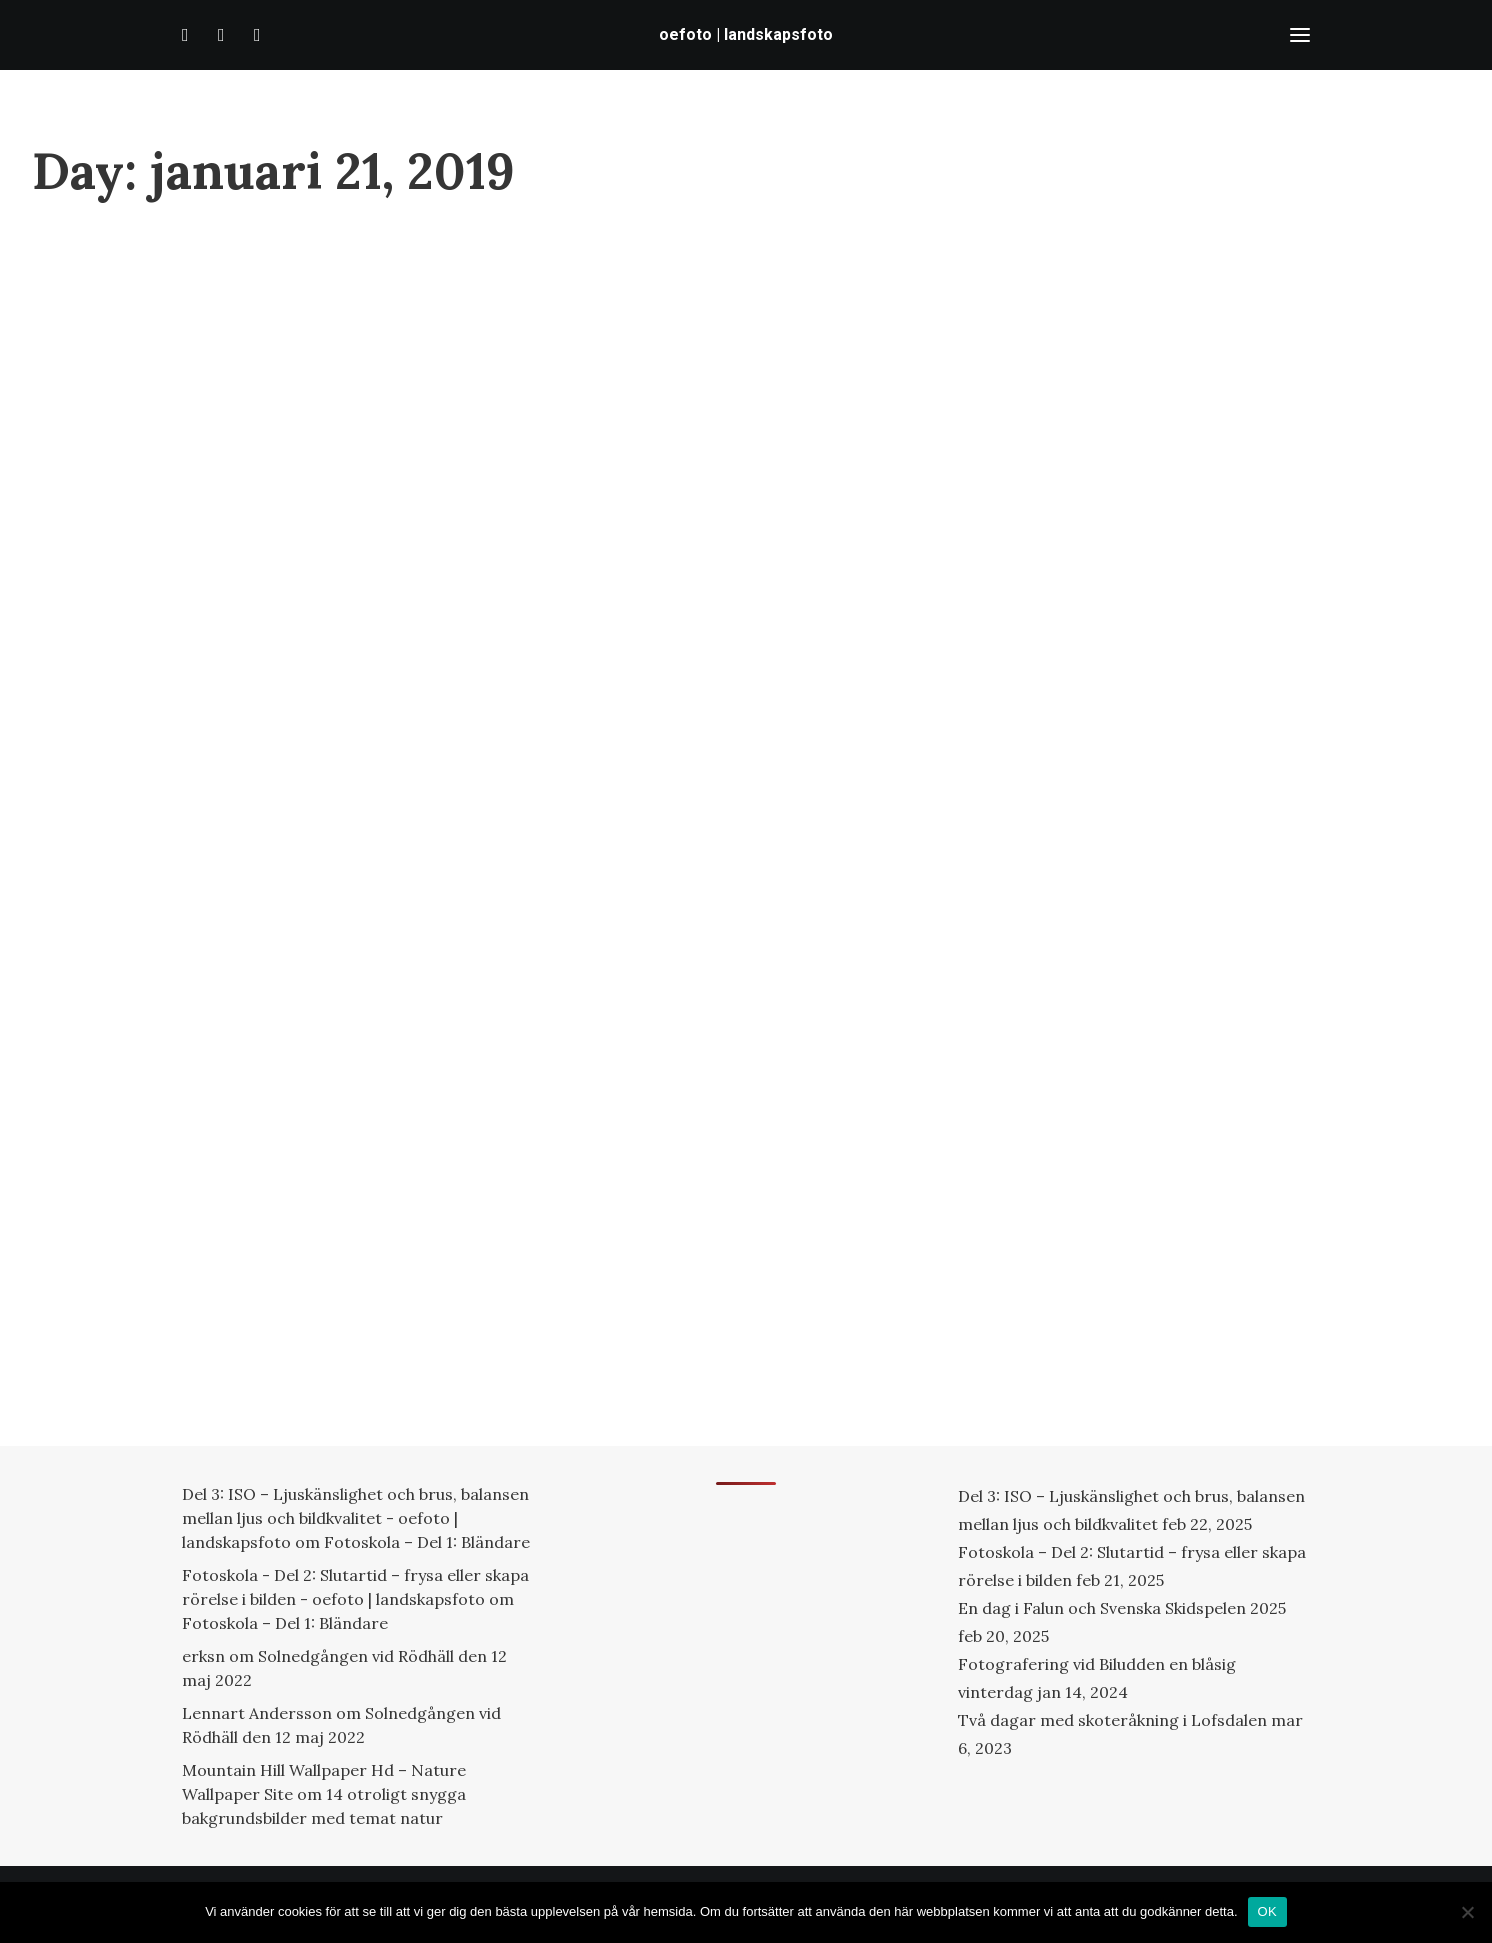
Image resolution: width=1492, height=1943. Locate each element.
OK (1267, 1911)
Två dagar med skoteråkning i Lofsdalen (1112, 1720)
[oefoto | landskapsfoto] (746, 35)
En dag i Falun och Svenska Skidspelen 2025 (1122, 1608)
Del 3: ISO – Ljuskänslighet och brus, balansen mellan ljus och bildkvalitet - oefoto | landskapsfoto (355, 1518)
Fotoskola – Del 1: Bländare (427, 1542)
